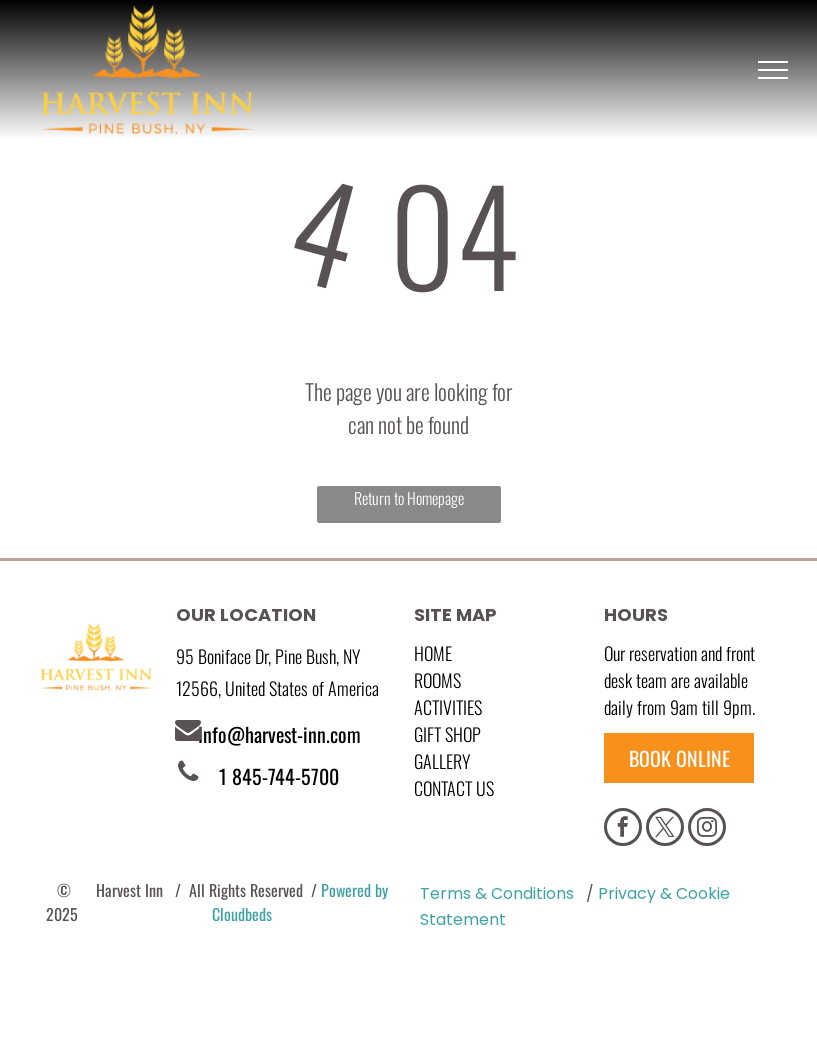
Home (433, 653)
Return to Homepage (409, 498)
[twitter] (665, 829)
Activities (448, 707)
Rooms (437, 680)
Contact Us (454, 788)
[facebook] (623, 829)
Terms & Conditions (497, 893)
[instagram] (707, 829)
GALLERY (442, 761)
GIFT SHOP (447, 734)
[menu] (773, 70)
